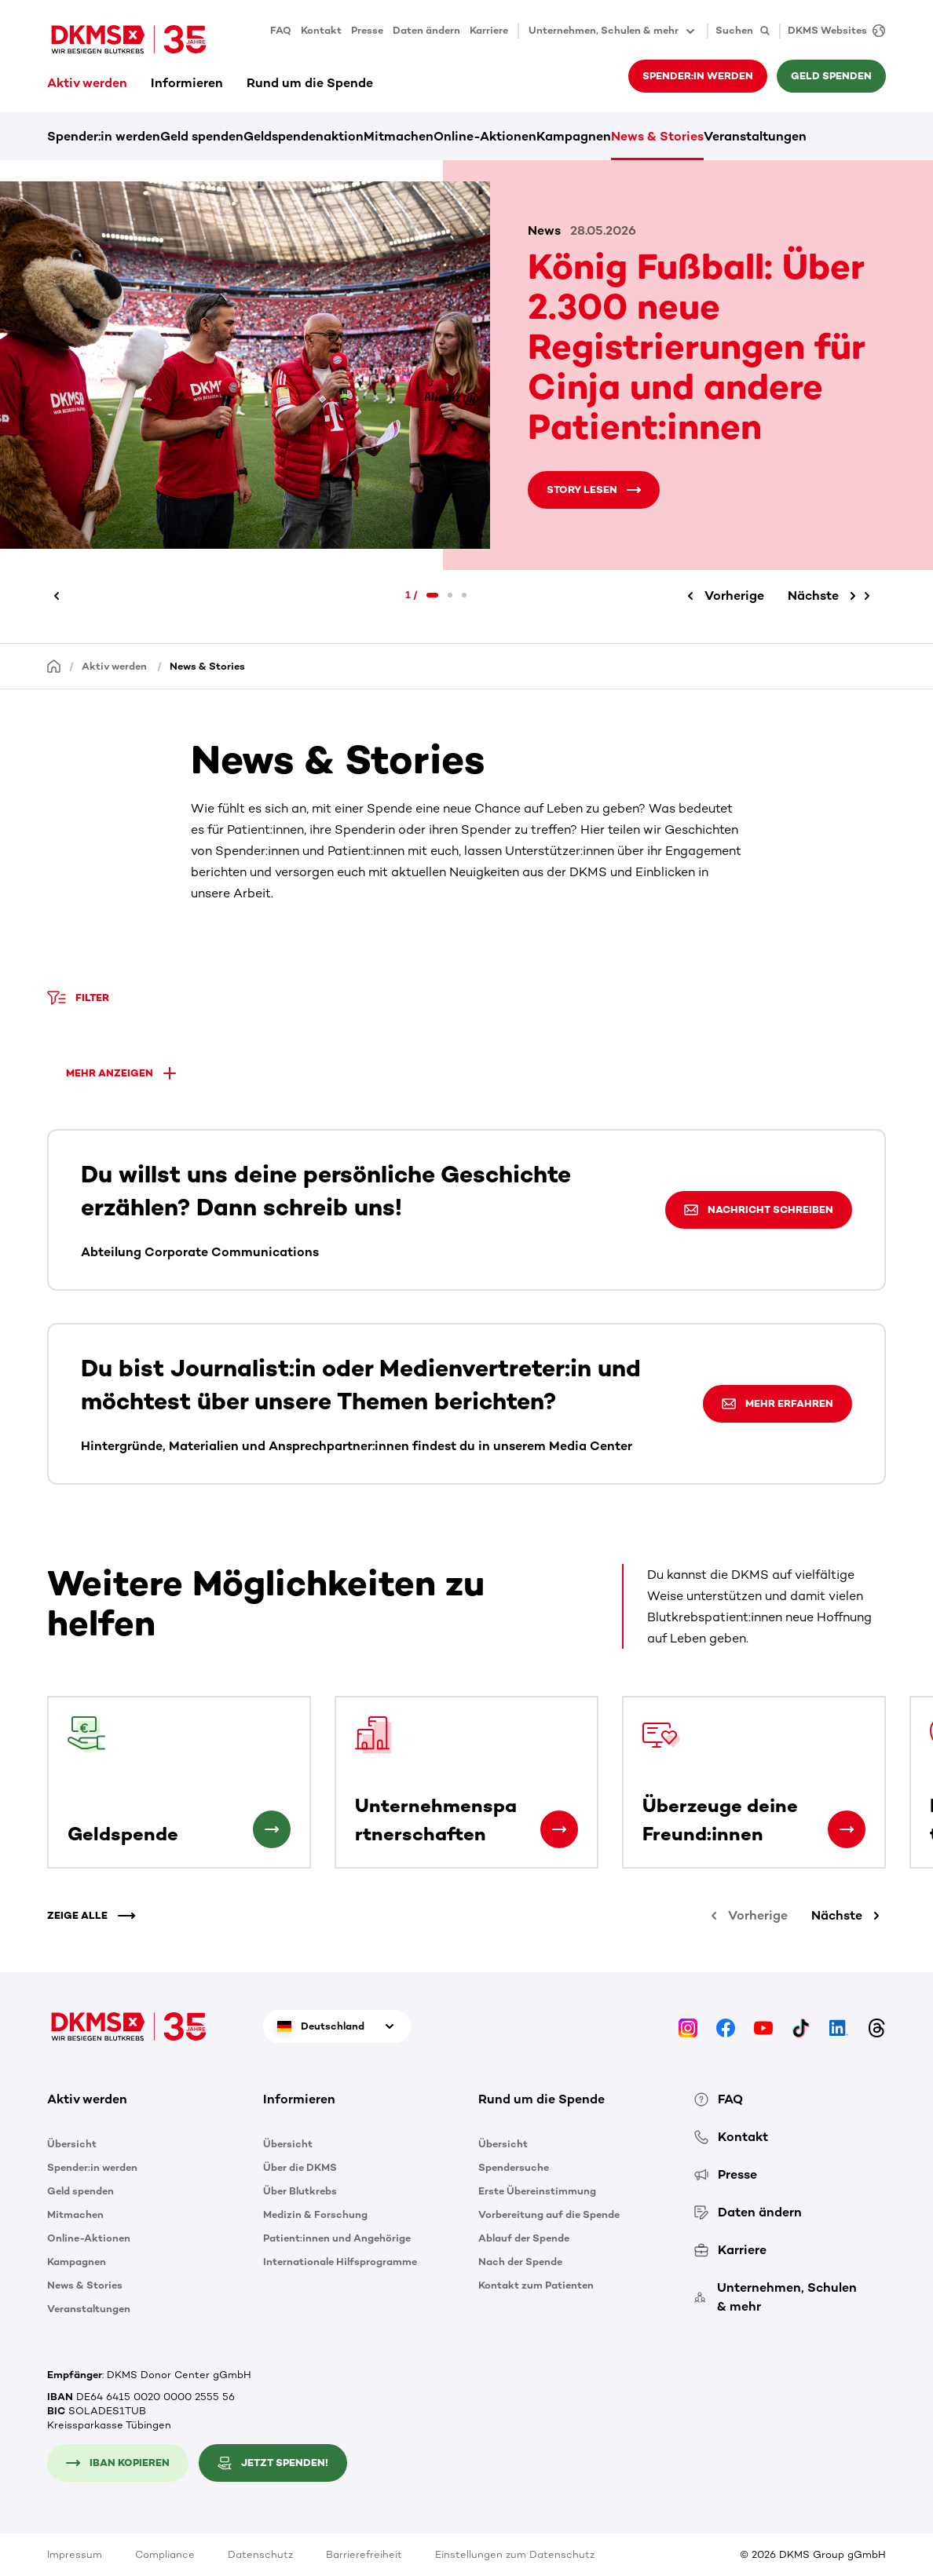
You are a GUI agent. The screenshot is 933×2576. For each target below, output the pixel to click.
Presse (367, 30)
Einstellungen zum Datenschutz (515, 2554)
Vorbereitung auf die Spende (549, 2214)
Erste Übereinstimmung (537, 2191)
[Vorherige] (59, 596)
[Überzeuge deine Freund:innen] (846, 1829)
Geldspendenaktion (303, 136)
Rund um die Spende (310, 82)
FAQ (280, 30)
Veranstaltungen (755, 136)
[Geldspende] (272, 1829)
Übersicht (72, 2144)
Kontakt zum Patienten (536, 2285)
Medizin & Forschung (315, 2214)
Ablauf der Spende (523, 2238)
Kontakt (321, 30)
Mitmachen (399, 136)
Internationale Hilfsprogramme (340, 2261)
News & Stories (657, 136)
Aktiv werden (87, 82)
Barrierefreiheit (364, 2554)
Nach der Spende (520, 2261)
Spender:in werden (697, 76)
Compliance (165, 2554)
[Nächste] (825, 596)
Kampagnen (573, 136)
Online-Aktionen (485, 136)
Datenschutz (260, 2554)
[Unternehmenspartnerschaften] (559, 1829)
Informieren (187, 82)
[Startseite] (54, 665)
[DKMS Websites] (832, 31)
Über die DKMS (300, 2167)
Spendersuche (513, 2167)
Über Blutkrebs (300, 2191)
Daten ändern (426, 30)
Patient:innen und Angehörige (337, 2238)
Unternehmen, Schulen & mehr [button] (613, 31)
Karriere (489, 30)
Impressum (74, 2554)
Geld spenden (831, 76)
